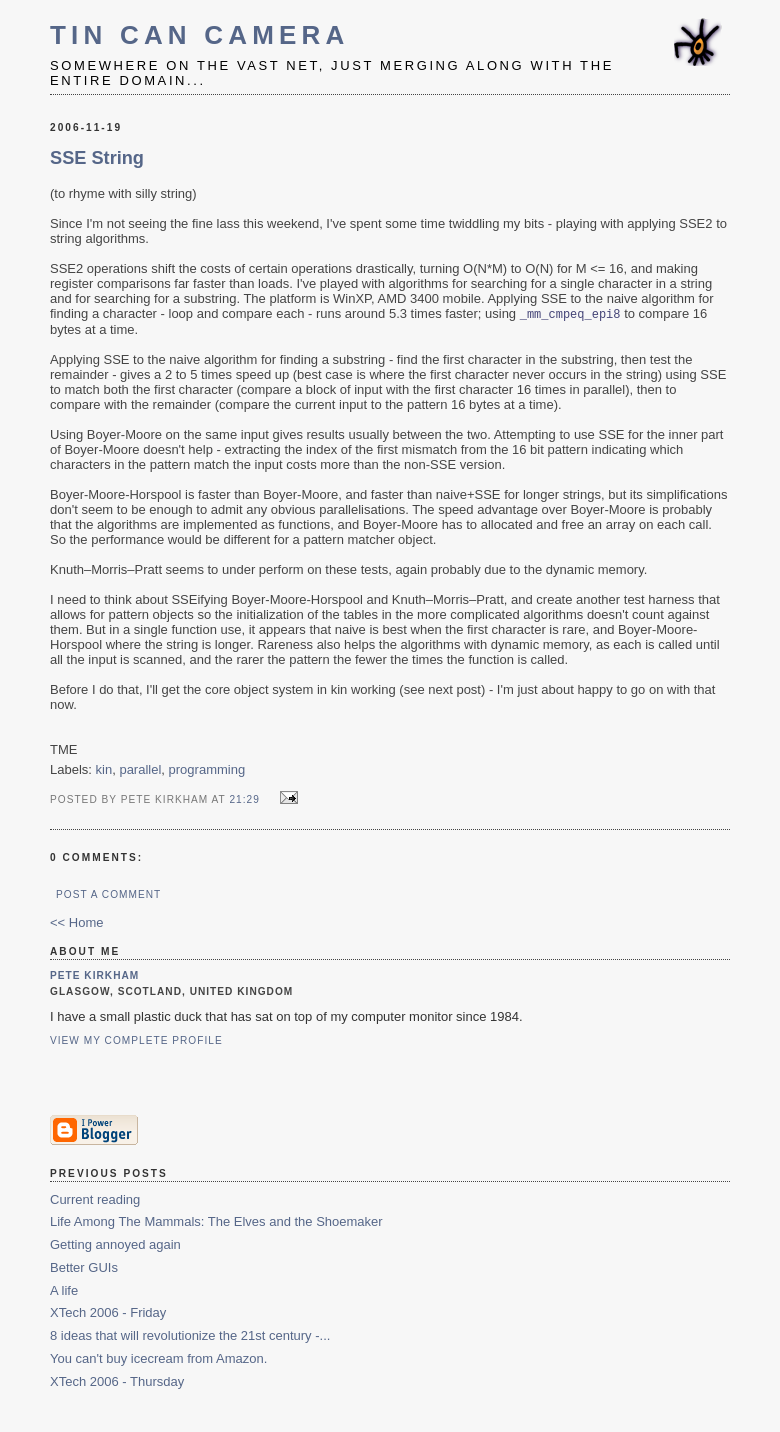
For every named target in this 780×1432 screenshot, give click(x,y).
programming (207, 770)
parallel (140, 770)
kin (104, 770)
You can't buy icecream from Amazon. (158, 1359)
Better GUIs (84, 1268)
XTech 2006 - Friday (108, 1313)
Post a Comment (108, 895)
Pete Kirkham (94, 976)
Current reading (95, 1200)
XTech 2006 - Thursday (117, 1382)
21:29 (244, 800)
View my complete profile (136, 1041)
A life (64, 1291)
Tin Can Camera (200, 35)
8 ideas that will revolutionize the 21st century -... (190, 1336)
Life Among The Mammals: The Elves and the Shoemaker (216, 1222)
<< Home (76, 923)
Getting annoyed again (115, 1245)
